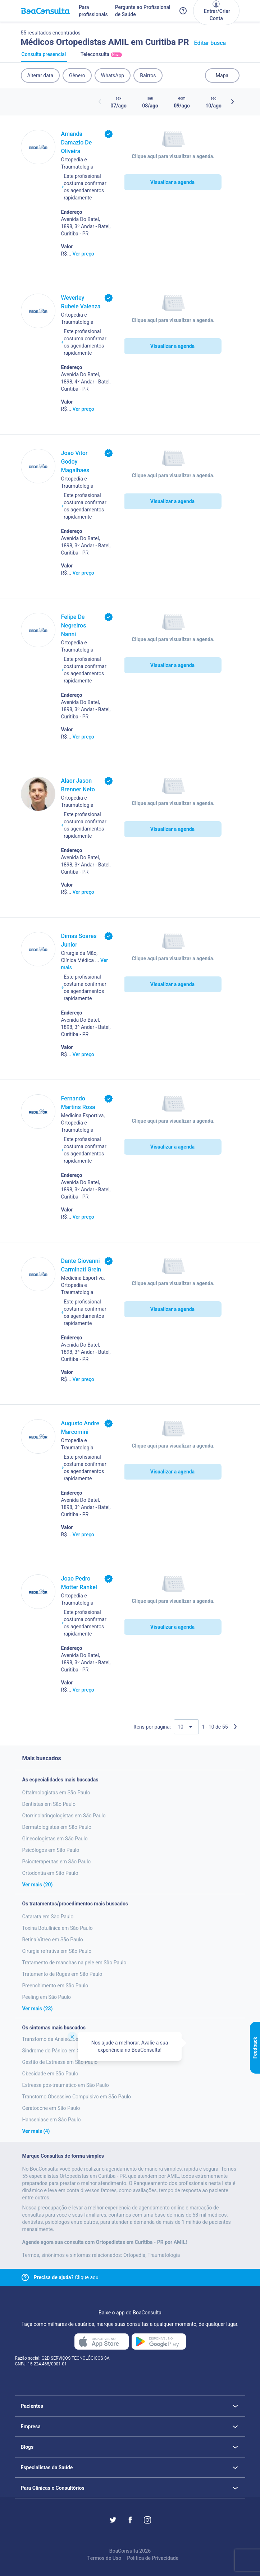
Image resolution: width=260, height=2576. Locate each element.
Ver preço (83, 254)
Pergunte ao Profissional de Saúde (142, 10)
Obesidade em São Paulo (50, 2073)
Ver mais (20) (37, 1884)
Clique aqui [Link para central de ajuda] (67, 2277)
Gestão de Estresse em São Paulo (60, 2062)
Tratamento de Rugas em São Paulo (62, 1974)
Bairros (148, 75)
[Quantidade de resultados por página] (186, 1726)
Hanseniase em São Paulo (51, 2119)
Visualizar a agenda (172, 182)
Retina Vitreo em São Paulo (52, 1939)
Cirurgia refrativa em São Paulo (57, 1951)
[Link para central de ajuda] (25, 2277)
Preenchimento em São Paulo (55, 1985)
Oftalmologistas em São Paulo (56, 1792)
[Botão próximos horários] (232, 101)
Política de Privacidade (152, 2558)
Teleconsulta (101, 56)
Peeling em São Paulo (46, 1997)
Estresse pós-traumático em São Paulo (65, 2085)
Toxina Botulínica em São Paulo (57, 1928)
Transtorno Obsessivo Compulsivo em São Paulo (76, 2096)
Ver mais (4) (36, 2131)
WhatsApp (112, 75)
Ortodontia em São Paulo (50, 1873)
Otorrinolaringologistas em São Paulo (64, 1815)
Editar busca (210, 43)
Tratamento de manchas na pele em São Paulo (74, 1962)
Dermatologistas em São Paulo (57, 1827)
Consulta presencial (44, 56)
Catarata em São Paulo (48, 1916)
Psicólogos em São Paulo (50, 1850)
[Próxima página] (235, 1727)
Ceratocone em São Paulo (51, 2108)
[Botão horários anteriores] (100, 101)
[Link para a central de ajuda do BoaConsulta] (183, 10)
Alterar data (40, 75)
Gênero (77, 75)
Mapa (222, 75)
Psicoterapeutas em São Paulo (56, 1861)
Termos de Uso (104, 2558)
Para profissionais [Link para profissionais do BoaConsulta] (93, 10)
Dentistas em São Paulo (49, 1804)
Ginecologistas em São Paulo (55, 1838)
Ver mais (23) (37, 2008)
